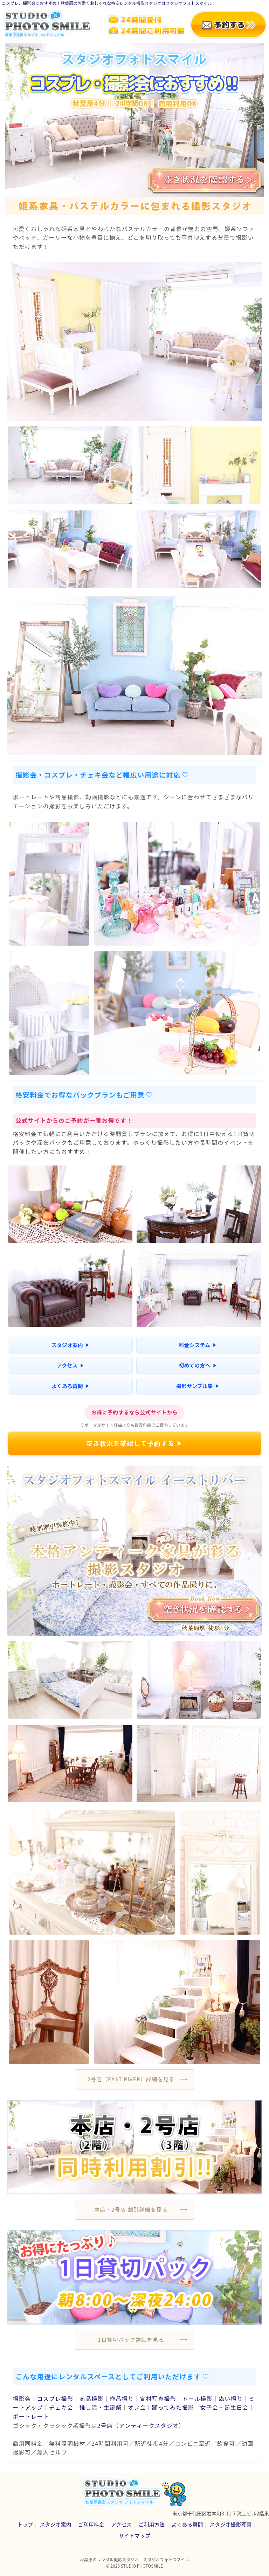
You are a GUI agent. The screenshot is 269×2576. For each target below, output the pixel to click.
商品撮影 (91, 2398)
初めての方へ (197, 1365)
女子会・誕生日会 (224, 2407)
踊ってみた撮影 (173, 2407)
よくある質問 (70, 1386)
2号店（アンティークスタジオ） (141, 2425)
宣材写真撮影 (158, 2398)
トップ (25, 2524)
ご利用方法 (151, 2524)
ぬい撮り (231, 2398)
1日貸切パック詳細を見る (131, 2339)
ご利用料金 (91, 2524)
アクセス (70, 1365)
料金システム (197, 1345)
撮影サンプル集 (197, 1386)
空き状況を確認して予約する (133, 1443)
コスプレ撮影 (55, 2398)
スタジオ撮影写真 (231, 2524)
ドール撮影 (197, 2398)
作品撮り (122, 2398)
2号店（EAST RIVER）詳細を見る (130, 2079)
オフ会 (137, 2407)
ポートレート (31, 2416)
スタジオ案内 (70, 1345)
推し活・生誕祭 (100, 2407)
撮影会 (22, 2398)
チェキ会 (61, 2407)
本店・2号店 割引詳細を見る (131, 2209)
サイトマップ (134, 2535)
